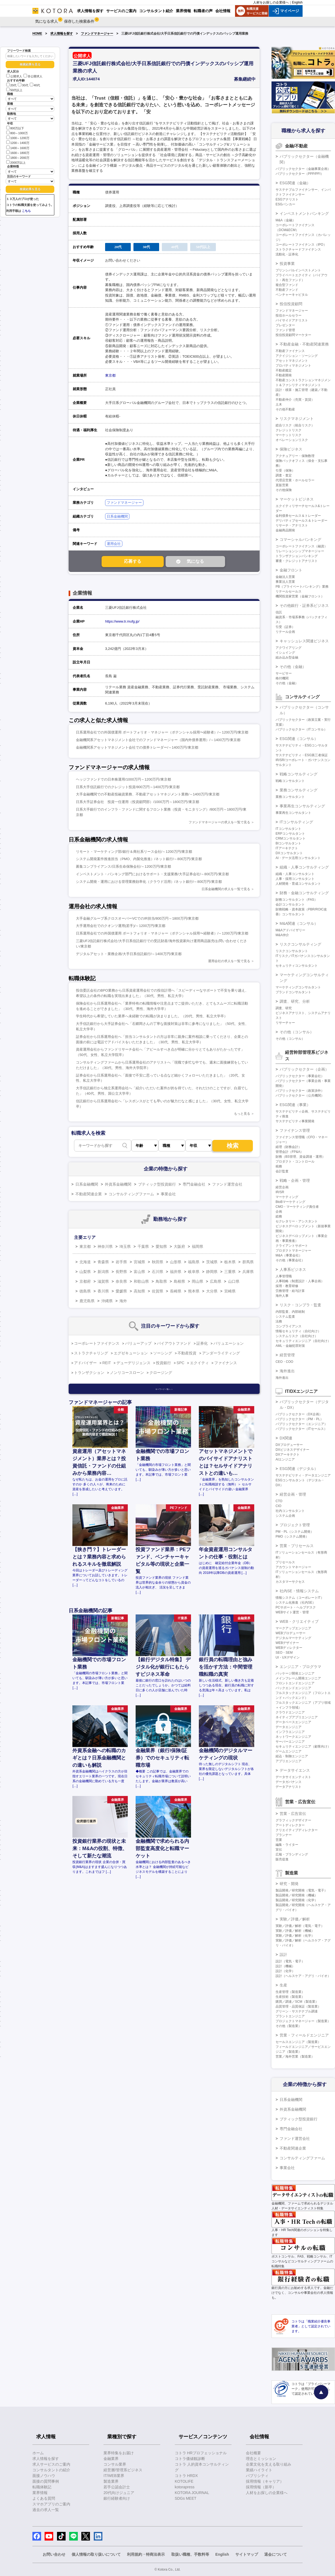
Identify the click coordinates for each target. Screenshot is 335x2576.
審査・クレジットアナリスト (297, 561)
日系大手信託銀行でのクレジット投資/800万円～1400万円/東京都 (128, 787)
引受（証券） (285, 627)
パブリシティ (257, 2475)
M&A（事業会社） (289, 1255)
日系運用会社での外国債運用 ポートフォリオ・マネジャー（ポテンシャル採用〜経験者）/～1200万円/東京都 (162, 732)
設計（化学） (285, 1971)
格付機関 (282, 678)
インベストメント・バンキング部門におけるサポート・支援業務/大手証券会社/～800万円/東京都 (152, 874)
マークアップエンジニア (293, 1628)
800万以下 (15, 128)
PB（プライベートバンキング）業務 (302, 586)
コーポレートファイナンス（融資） (301, 546)
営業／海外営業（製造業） (295, 2056)
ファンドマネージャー (97, 33)
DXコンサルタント (289, 853)
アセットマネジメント (292, 361)
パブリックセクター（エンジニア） (301, 1424)
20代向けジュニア (118, 2493)
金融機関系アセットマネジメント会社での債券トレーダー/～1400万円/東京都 (137, 747)
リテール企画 (285, 632)
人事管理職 (284, 1276)
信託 (279, 612)
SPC (181, 1363)
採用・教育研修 (287, 1286)
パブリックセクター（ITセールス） (301, 1429)
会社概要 (253, 2453)
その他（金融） (293, 666)
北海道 (85, 1262)
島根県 (179, 1281)
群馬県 (248, 1262)
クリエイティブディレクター (297, 1830)
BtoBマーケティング (290, 1202)
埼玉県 (125, 1246)
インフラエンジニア (290, 1732)
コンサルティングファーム (131, 1194)
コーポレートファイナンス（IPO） (301, 244)
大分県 (211, 1291)
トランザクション (89, 1372)
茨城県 (211, 1262)
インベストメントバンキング (304, 213)
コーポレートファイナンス (96, 1343)
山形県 (175, 1262)
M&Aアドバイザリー (290, 930)
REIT (106, 1363)
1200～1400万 (17, 142)
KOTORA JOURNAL (192, 2493)
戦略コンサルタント (290, 781)
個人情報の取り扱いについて (96, 2554)
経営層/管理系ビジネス (122, 2470)
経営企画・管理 (293, 1494)
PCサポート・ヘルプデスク (296, 1607)
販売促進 (282, 1859)
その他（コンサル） (297, 1032)
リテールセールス (289, 591)
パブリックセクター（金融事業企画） (303, 169)
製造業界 (111, 2481)
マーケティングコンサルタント (298, 987)
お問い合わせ (54, 2554)
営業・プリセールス (297, 1546)
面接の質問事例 (45, 2481)
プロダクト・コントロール (295, 1161)
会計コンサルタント (290, 904)
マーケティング (287, 1197)
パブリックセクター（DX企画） (299, 1414)
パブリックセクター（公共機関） (300, 1095)
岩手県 (121, 1262)
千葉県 (143, 1246)
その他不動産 (285, 409)
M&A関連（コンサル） (299, 923)
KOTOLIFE (184, 2481)
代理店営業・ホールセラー (295, 480)
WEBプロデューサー (291, 1633)
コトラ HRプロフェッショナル (201, 2453)
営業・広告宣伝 (293, 1813)
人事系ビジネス (293, 1269)
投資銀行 (163, 1363)
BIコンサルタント (288, 843)
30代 (23, 85)
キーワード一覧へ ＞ (164, 1389)
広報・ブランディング (292, 1854)
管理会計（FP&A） (289, 1152)
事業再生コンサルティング (302, 806)
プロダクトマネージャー (293, 1250)
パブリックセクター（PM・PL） (299, 1419)
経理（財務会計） (289, 1147)
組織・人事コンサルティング (304, 867)
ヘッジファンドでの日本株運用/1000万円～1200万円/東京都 (123, 779)
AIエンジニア (285, 1459)
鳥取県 (161, 1281)
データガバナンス (289, 1782)
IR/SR (280, 1192)
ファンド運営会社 (227, 1184)
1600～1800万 (17, 152)
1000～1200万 (17, 138)
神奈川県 (105, 1246)
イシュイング (285, 652)
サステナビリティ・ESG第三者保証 (302, 755)
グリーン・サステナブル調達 (297, 2011)
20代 (11, 85)
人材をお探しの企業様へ (271, 2)
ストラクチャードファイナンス (298, 249)
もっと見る (242, 1114)
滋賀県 (103, 1281)
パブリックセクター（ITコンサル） (301, 729)
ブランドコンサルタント (293, 992)
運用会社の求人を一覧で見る (229, 961)
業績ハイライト (259, 2470)
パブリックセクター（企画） (304, 1069)
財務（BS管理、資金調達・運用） (300, 1157)
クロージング (160, 1372)
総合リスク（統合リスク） (295, 425)
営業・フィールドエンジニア (304, 2035)
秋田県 (157, 1262)
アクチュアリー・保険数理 (295, 456)
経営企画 (282, 1187)
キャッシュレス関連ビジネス (304, 641)
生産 (283, 1985)
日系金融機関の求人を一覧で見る (226, 889)
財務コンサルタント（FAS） (296, 900)
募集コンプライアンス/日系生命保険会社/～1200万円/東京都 (123, 866)
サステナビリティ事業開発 (295, 1121)
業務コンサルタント (290, 797)
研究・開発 (289, 1883)
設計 (283, 1954)
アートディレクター (290, 1825)
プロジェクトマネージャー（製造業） (303, 2021)
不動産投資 (186, 1353)
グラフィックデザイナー (293, 1820)
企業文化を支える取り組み (268, 2464)
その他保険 (284, 490)
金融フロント (291, 570)
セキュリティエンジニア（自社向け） (303, 1341)
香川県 (103, 1291)
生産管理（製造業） (290, 1992)
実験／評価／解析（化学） (295, 1935)
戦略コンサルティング (298, 774)
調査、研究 (284, 1008)
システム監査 (285, 1316)
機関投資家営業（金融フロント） (300, 596)
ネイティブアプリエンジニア (297, 1717)
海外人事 (282, 1296)
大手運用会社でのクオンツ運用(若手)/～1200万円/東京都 (120, 926)
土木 (279, 404)
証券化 (202, 1343)
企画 (279, 1211)
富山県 (139, 1271)
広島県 (215, 1281)
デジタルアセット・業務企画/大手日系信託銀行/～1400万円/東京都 (129, 954)
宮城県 (139, 1262)
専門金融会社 (194, 1184)
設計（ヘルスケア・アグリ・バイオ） (303, 1976)
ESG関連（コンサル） (299, 738)
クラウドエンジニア (290, 1712)
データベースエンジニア (293, 1722)
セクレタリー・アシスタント (297, 1221)
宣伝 (279, 1849)
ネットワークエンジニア (293, 1737)
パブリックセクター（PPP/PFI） (300, 174)
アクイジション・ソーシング (297, 356)
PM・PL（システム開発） (295, 1532)
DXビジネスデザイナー (292, 1450)
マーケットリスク (289, 435)
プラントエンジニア (290, 2016)
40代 (35, 85)
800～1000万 (17, 133)
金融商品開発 (285, 530)
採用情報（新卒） (261, 2487)
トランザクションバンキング (297, 556)
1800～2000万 (17, 157)
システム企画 (285, 1516)
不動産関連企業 (88, 1194)
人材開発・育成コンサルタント (298, 884)
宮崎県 (230, 1291)
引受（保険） (285, 470)
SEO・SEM (284, 1652)
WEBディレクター (289, 1648)
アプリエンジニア (289, 1761)
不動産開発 (284, 375)
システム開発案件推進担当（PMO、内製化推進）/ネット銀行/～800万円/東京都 (139, 859)
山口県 (233, 1281)
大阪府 (179, 1246)
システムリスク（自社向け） (297, 1336)
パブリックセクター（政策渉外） (300, 1091)
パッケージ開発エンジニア (295, 1673)
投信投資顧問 (291, 304)
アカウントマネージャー (293, 1567)
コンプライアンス (289, 1326)
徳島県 (85, 1291)
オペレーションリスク (292, 440)
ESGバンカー (285, 204)
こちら (26, 210)
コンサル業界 (114, 2464)
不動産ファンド (287, 290)
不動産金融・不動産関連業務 (304, 344)
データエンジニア (289, 1727)
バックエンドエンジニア (293, 1688)
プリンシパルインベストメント (298, 270)
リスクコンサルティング (300, 944)
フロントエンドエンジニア (295, 1683)
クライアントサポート (292, 1246)
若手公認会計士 (116, 2487)
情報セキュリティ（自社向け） (298, 1331)
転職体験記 (41, 2487)
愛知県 (161, 1246)
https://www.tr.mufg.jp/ (122, 621)
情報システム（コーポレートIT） (300, 1598)
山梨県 (85, 1271)
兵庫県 (248, 1271)
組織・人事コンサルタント (295, 874)
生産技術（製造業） (290, 1997)
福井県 (175, 1271)
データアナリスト (289, 1787)
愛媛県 (121, 1291)
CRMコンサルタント (291, 838)
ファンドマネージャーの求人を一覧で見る (219, 822)
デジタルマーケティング (293, 1638)
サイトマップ (246, 2554)
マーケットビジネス (297, 499)
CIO (278, 1506)
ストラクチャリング (91, 1353)
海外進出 (287, 1371)
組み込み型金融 (287, 657)
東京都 (110, 375)
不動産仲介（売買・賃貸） (295, 400)
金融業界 (111, 2458)
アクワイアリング (289, 648)
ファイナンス (225, 1363)
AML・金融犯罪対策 (290, 1346)
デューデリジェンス (133, 1363)
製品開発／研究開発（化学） (297, 1900)
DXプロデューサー (289, 1445)
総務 (279, 1216)
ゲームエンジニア (289, 1751)
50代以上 (14, 90)
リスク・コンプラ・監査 (300, 1305)
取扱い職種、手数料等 (190, 2554)
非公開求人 (33, 76)
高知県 (139, 1291)
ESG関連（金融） (295, 183)
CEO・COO (284, 1362)
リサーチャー (285, 1023)
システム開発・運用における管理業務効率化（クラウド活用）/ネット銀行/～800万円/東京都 (149, 882)
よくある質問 (43, 2498)
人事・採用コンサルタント (295, 879)
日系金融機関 (117, 516)
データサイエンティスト (293, 1777)
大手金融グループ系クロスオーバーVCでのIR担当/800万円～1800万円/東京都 (137, 918)
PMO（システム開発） (292, 1536)
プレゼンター (285, 325)
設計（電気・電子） (290, 1961)
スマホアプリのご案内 (51, 2504)
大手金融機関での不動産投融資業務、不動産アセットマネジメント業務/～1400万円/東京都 (147, 794)
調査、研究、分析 (295, 1001)
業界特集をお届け (118, 2453)
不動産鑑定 (284, 370)
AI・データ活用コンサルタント (298, 858)
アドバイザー (85, 1363)
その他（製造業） (289, 2026)
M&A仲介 (282, 935)
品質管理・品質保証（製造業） (298, 2006)
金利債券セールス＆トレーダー (298, 516)
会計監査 (282, 1171)
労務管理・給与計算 (290, 1291)
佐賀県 (157, 1291)
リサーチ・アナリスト (292, 525)
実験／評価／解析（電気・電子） (300, 1926)
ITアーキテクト (287, 848)
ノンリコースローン (127, 1372)
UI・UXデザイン (288, 1657)
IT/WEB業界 (113, 2475)
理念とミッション (261, 2458)
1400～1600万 (17, 148)
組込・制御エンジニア (292, 1756)
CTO (279, 1501)
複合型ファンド (287, 285)
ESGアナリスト (287, 199)
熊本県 (193, 1291)
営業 (279, 1840)
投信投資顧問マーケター (293, 335)
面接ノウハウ (43, 2475)
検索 (233, 1145)
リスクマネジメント (297, 418)
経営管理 (287, 1355)
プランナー (284, 1835)
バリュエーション (228, 1343)
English (297, 2)
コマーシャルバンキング (300, 539)
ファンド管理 (285, 330)
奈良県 (121, 1281)
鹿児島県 (87, 1301)
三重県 (230, 1271)
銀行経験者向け (116, 2498)
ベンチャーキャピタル (292, 295)
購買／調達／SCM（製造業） (297, 2001)
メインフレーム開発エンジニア (298, 1678)
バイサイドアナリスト (292, 320)
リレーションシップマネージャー (300, 551)
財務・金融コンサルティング (304, 893)
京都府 (85, 1281)
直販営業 (282, 485)
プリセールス (285, 1562)
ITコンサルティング (296, 822)
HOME (37, 33)
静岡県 (211, 1271)
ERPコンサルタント (290, 833)
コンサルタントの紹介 (51, 2470)
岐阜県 (193, 1271)
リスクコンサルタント (292, 951)
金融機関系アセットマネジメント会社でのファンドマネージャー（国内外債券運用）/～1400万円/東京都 (158, 740)
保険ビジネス (291, 449)
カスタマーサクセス (290, 1582)
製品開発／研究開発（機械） (297, 1895)
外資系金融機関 (118, 1184)
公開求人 (14, 76)
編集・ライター (287, 1845)
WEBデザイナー (287, 1643)
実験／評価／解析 (295, 1919)
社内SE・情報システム (299, 1591)
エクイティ (199, 1363)
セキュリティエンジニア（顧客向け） (303, 1746)
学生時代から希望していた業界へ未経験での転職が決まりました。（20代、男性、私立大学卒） (151, 1016)
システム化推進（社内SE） (296, 1602)
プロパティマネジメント (293, 365)
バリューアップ (138, 1343)
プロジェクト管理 (295, 1525)
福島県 (193, 1262)
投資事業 (287, 263)
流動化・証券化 (287, 254)
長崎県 (175, 1291)
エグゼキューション (131, 1353)
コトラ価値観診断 (190, 2458)
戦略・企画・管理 (295, 1180)
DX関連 (286, 1438)
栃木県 (230, 1262)
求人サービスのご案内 (51, 2464)
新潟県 (103, 1271)
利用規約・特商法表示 (146, 2554)
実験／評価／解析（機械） (295, 1931)
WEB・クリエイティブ (299, 1621)
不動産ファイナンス (290, 351)
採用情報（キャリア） (265, 2481)
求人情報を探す (61, 33)
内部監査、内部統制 (290, 1312)
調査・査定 (284, 475)
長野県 (121, 1271)
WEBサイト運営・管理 (292, 1612)
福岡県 (197, 1246)
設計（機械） (285, 1966)
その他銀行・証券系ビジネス (304, 605)
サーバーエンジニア (290, 1741)
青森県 (103, 1262)
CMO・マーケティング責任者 (297, 1207)
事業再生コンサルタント (293, 813)
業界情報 (40, 2493)
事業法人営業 (285, 582)
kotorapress (185, 2487)
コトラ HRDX (186, 2475)
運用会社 (114, 544)
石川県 (157, 1271)
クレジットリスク (289, 430)
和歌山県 (141, 1281)
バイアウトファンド (174, 1343)
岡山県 (197, 1281)
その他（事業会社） (290, 1260)
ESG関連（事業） (295, 1105)
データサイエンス (295, 1770)
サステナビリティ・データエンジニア (303, 1475)
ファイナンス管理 (295, 1130)
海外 (123, 1301)
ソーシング (162, 1353)
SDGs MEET (185, 2498)
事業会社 (168, 1194)
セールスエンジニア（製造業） (298, 2042)
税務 (279, 1166)
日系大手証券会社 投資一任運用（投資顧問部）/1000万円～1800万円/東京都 (137, 802)
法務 (279, 1321)
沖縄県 (107, 1301)
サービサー (284, 673)
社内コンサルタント (290, 1511)
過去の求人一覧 (45, 2510)
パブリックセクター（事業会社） (300, 1076)
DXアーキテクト (288, 1454)
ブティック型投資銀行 (157, 1184)
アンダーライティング (221, 1353)
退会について (275, 2554)
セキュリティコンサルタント (297, 966)
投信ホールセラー (289, 315)
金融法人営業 (285, 577)
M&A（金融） (286, 220)
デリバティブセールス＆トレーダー (301, 520)
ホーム (38, 2453)
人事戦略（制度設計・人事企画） (300, 1281)
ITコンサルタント (288, 829)
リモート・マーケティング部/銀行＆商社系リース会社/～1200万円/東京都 (134, 852)
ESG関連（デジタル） (299, 1468)
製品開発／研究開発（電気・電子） (301, 1890)
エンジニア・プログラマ (300, 1666)
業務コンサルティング (298, 790)
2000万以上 (16, 162)
